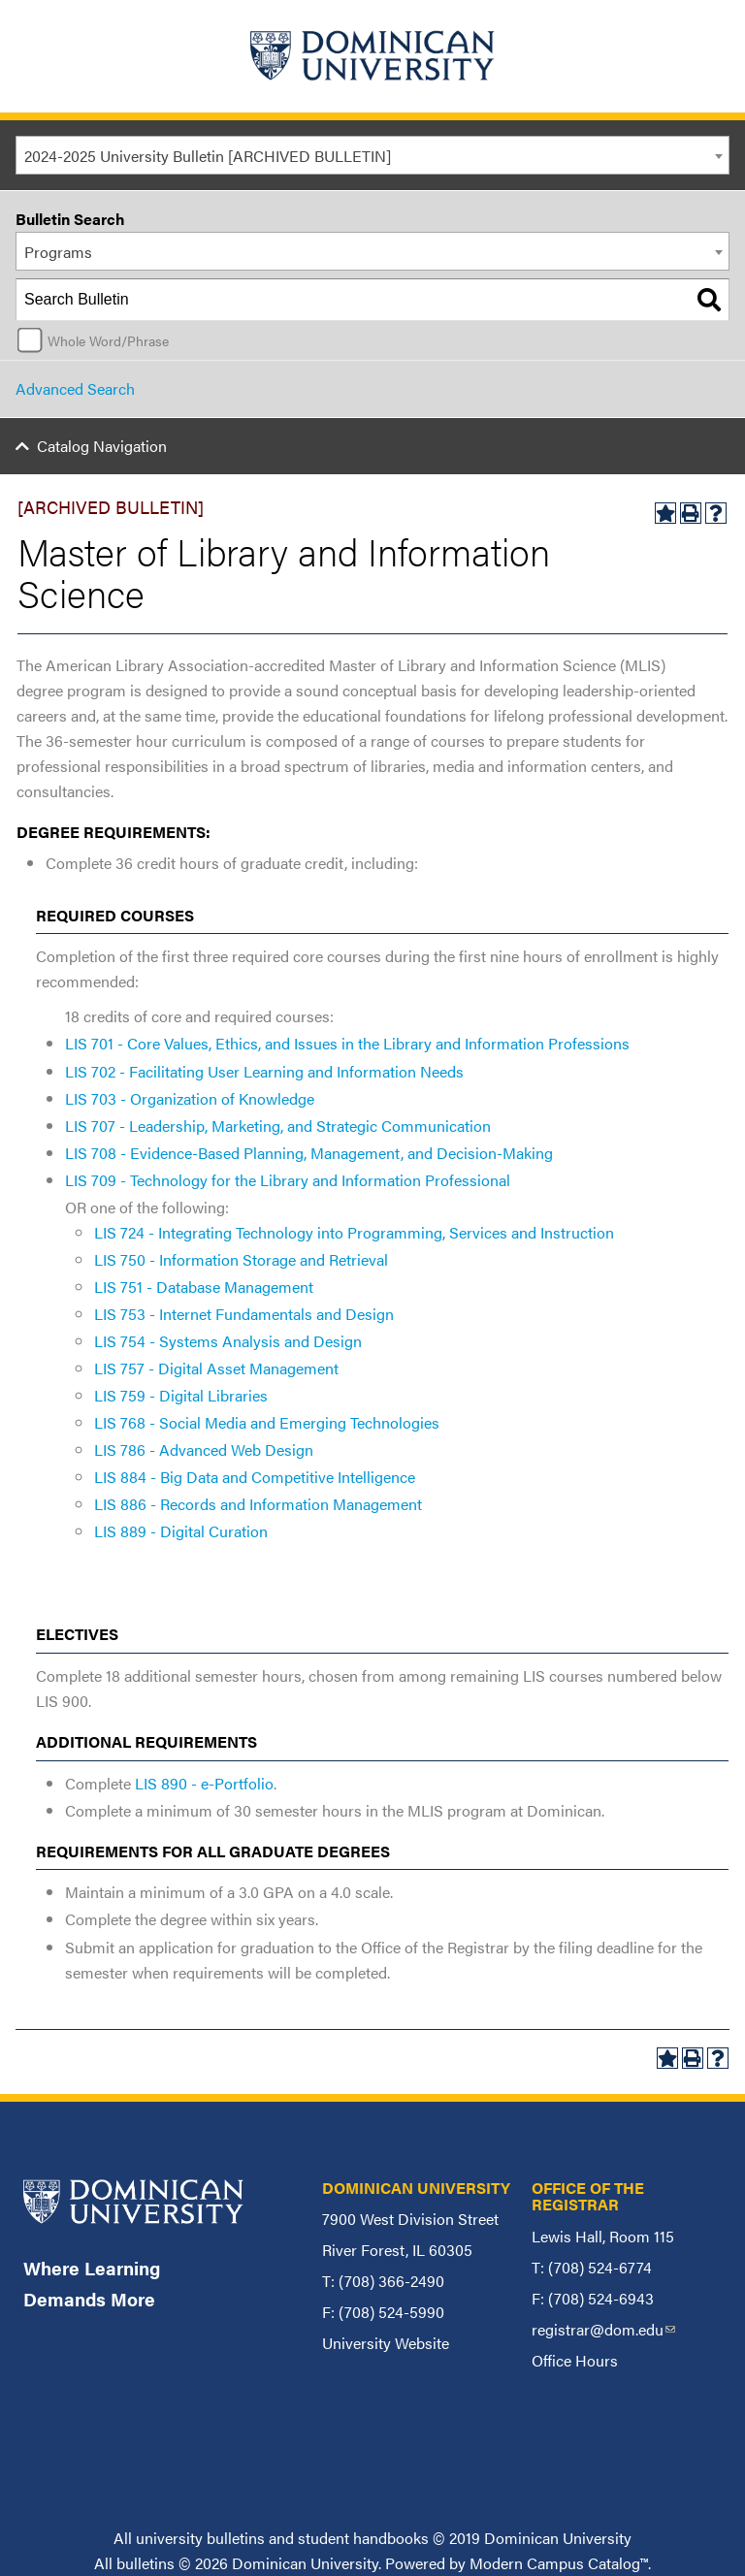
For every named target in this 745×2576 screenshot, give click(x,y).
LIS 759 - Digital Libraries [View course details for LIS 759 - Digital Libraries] (181, 1395)
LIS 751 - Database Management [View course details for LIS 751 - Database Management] (203, 1286)
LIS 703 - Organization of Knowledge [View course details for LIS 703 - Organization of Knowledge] (189, 1098)
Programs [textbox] (58, 252)
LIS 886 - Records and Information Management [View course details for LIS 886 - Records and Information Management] (258, 1504)
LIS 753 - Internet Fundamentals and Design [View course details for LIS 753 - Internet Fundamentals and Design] (244, 1314)
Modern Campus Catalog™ (559, 2563)
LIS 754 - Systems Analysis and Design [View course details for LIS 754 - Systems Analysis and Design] (228, 1341)
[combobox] (372, 155)
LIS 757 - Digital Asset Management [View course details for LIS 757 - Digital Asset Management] (216, 1368)
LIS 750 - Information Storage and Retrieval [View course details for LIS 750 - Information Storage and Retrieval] (241, 1259)
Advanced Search (75, 388)
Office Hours (575, 2360)
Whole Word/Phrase (108, 340)
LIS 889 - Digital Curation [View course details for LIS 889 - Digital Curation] (181, 1531)
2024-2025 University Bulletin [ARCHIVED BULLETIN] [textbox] (207, 156)
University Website (385, 2343)
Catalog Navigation (102, 446)
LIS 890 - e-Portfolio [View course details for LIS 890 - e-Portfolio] (204, 1783)
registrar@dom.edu (603, 2329)
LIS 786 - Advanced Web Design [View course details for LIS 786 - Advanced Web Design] (203, 1449)
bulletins (145, 2563)
